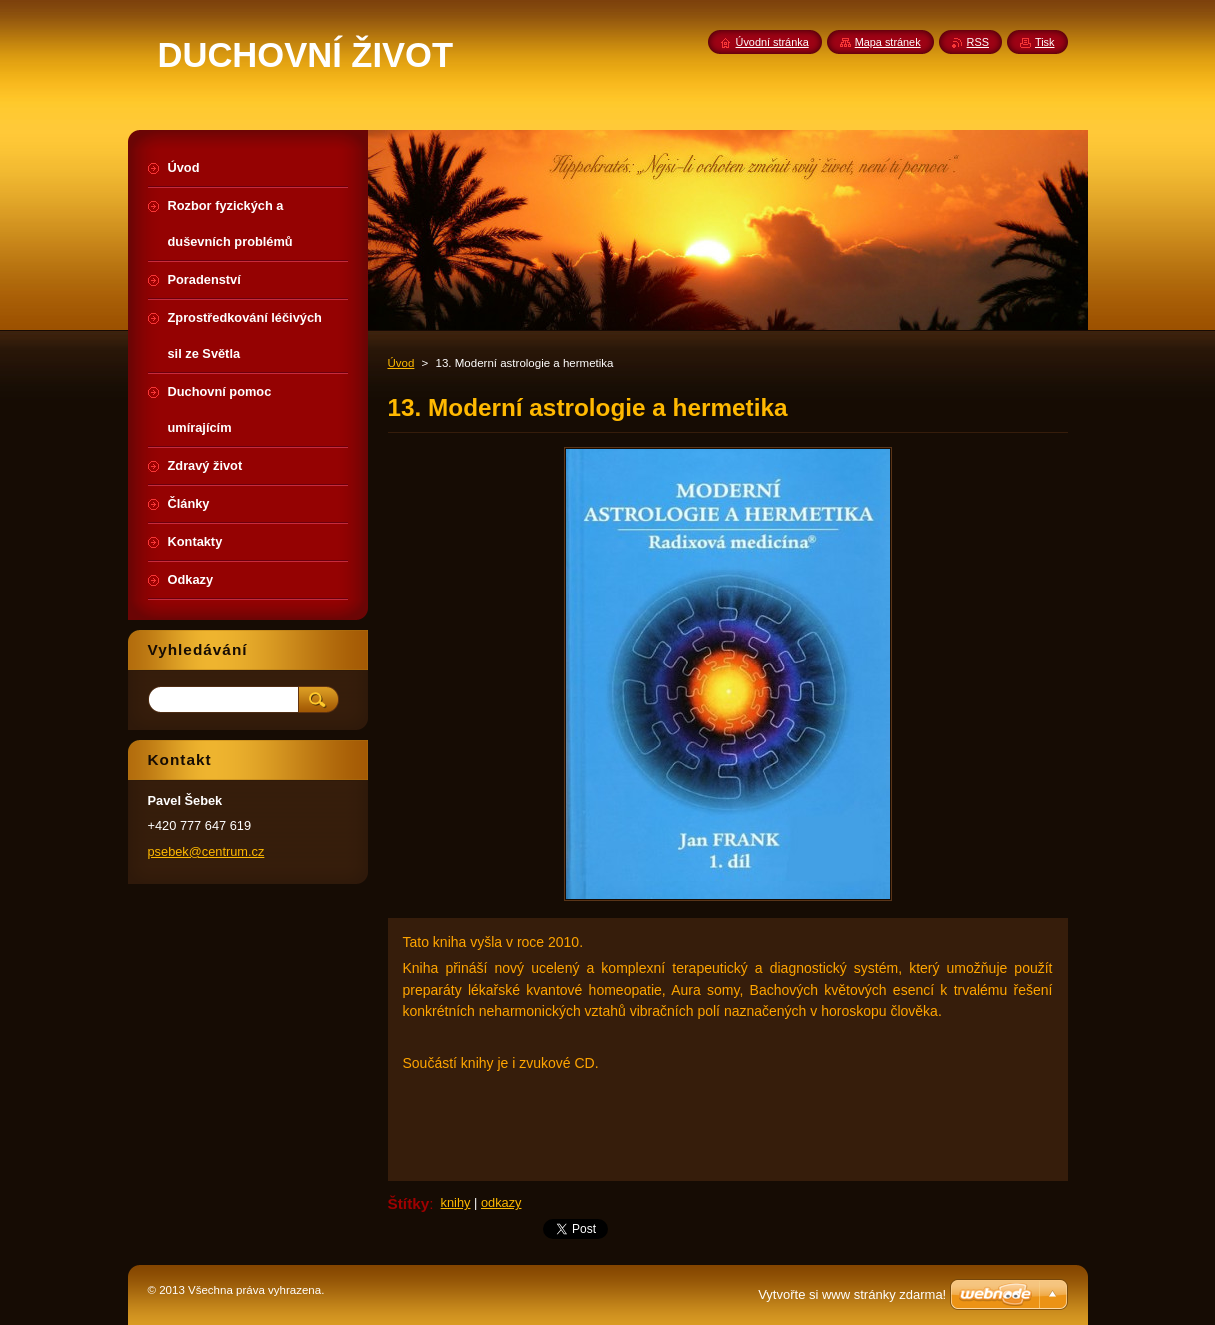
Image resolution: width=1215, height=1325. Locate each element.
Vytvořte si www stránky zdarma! (852, 1294)
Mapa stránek (888, 42)
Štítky (409, 1203)
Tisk (1045, 42)
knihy (456, 1202)
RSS (978, 42)
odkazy (501, 1202)
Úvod (401, 363)
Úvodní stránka (772, 42)
